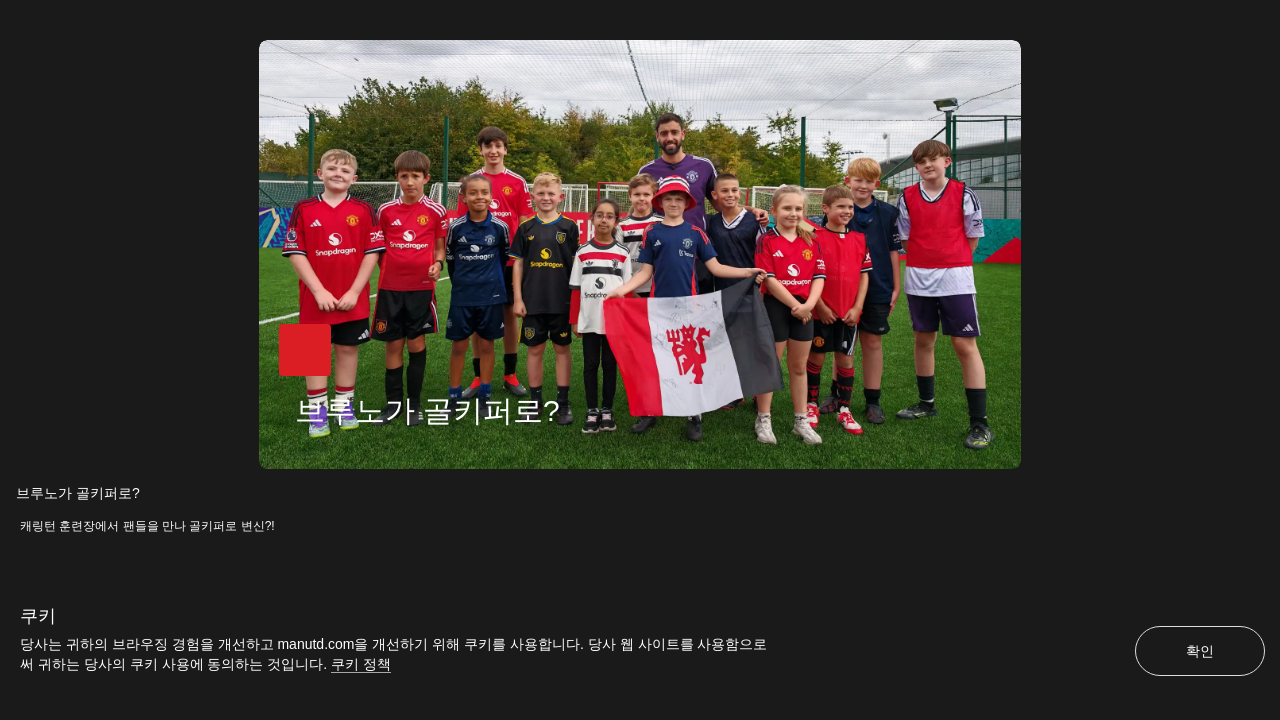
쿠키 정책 (361, 664)
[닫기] (1268, 12)
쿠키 (38, 616)
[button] (302, 353)
